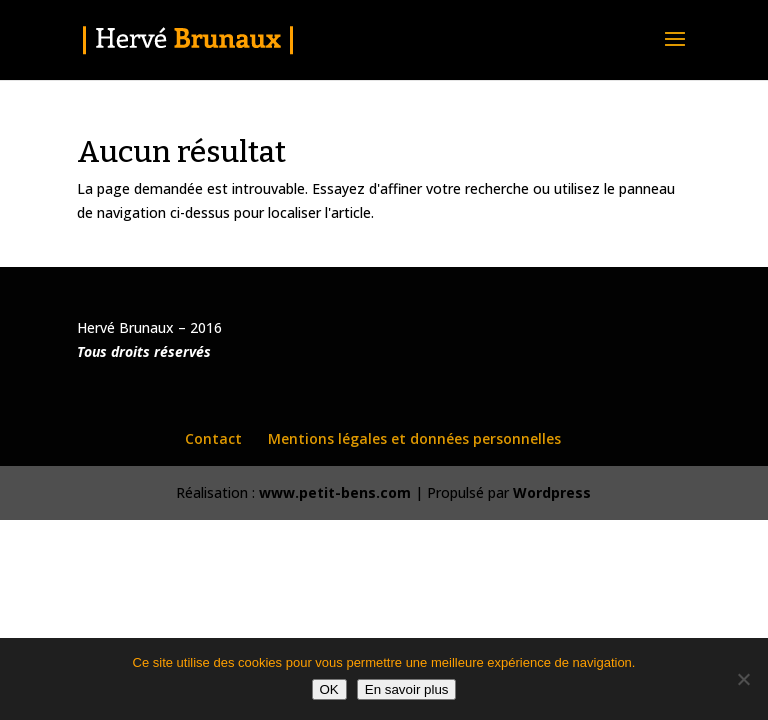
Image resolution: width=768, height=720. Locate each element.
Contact (213, 438)
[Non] (743, 679)
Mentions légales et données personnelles (414, 438)
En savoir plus (407, 689)
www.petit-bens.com (335, 492)
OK (329, 689)
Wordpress (552, 492)
